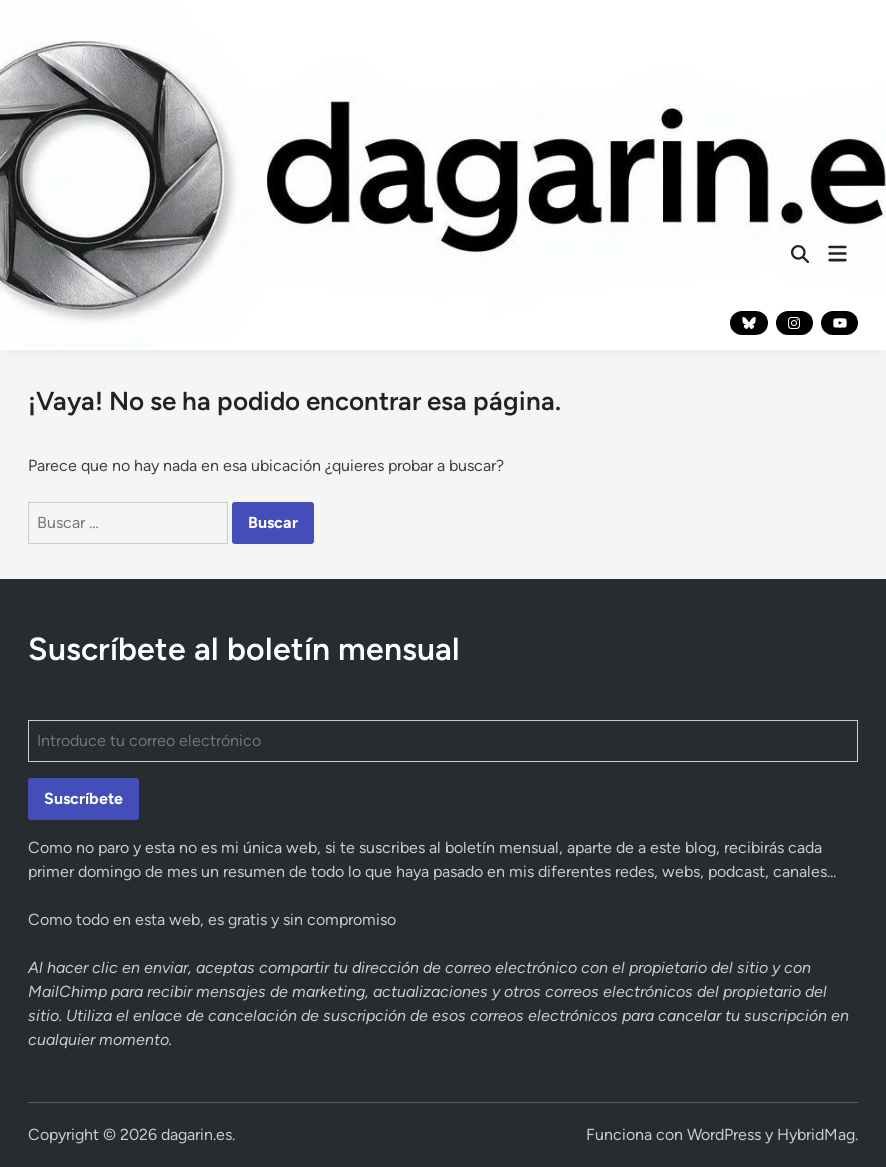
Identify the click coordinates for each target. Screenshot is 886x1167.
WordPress (724, 1134)
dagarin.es (196, 1134)
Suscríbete (83, 798)
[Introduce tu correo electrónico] (443, 741)
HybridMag (816, 1134)
